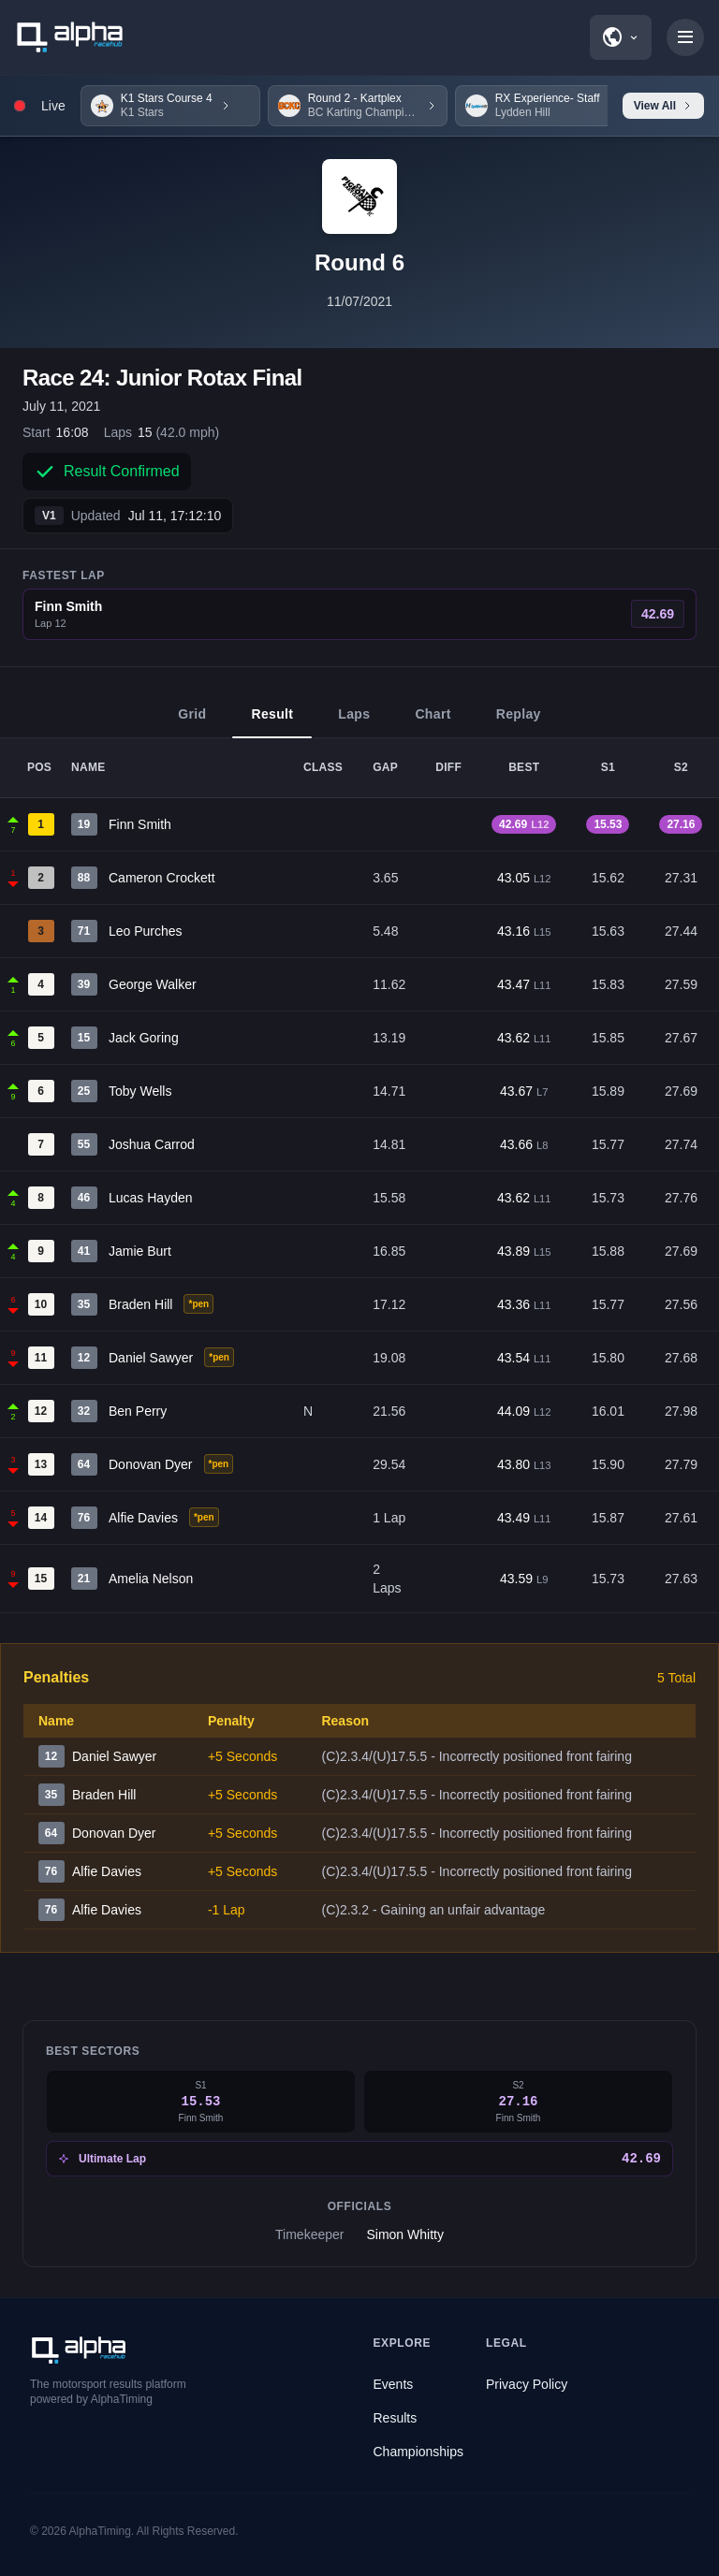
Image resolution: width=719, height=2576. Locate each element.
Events (394, 2384)
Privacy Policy (526, 2384)
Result (272, 722)
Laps (354, 722)
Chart (432, 722)
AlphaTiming (100, 2531)
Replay (518, 722)
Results (396, 2417)
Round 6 (359, 262)
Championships (419, 2451)
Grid (192, 722)
